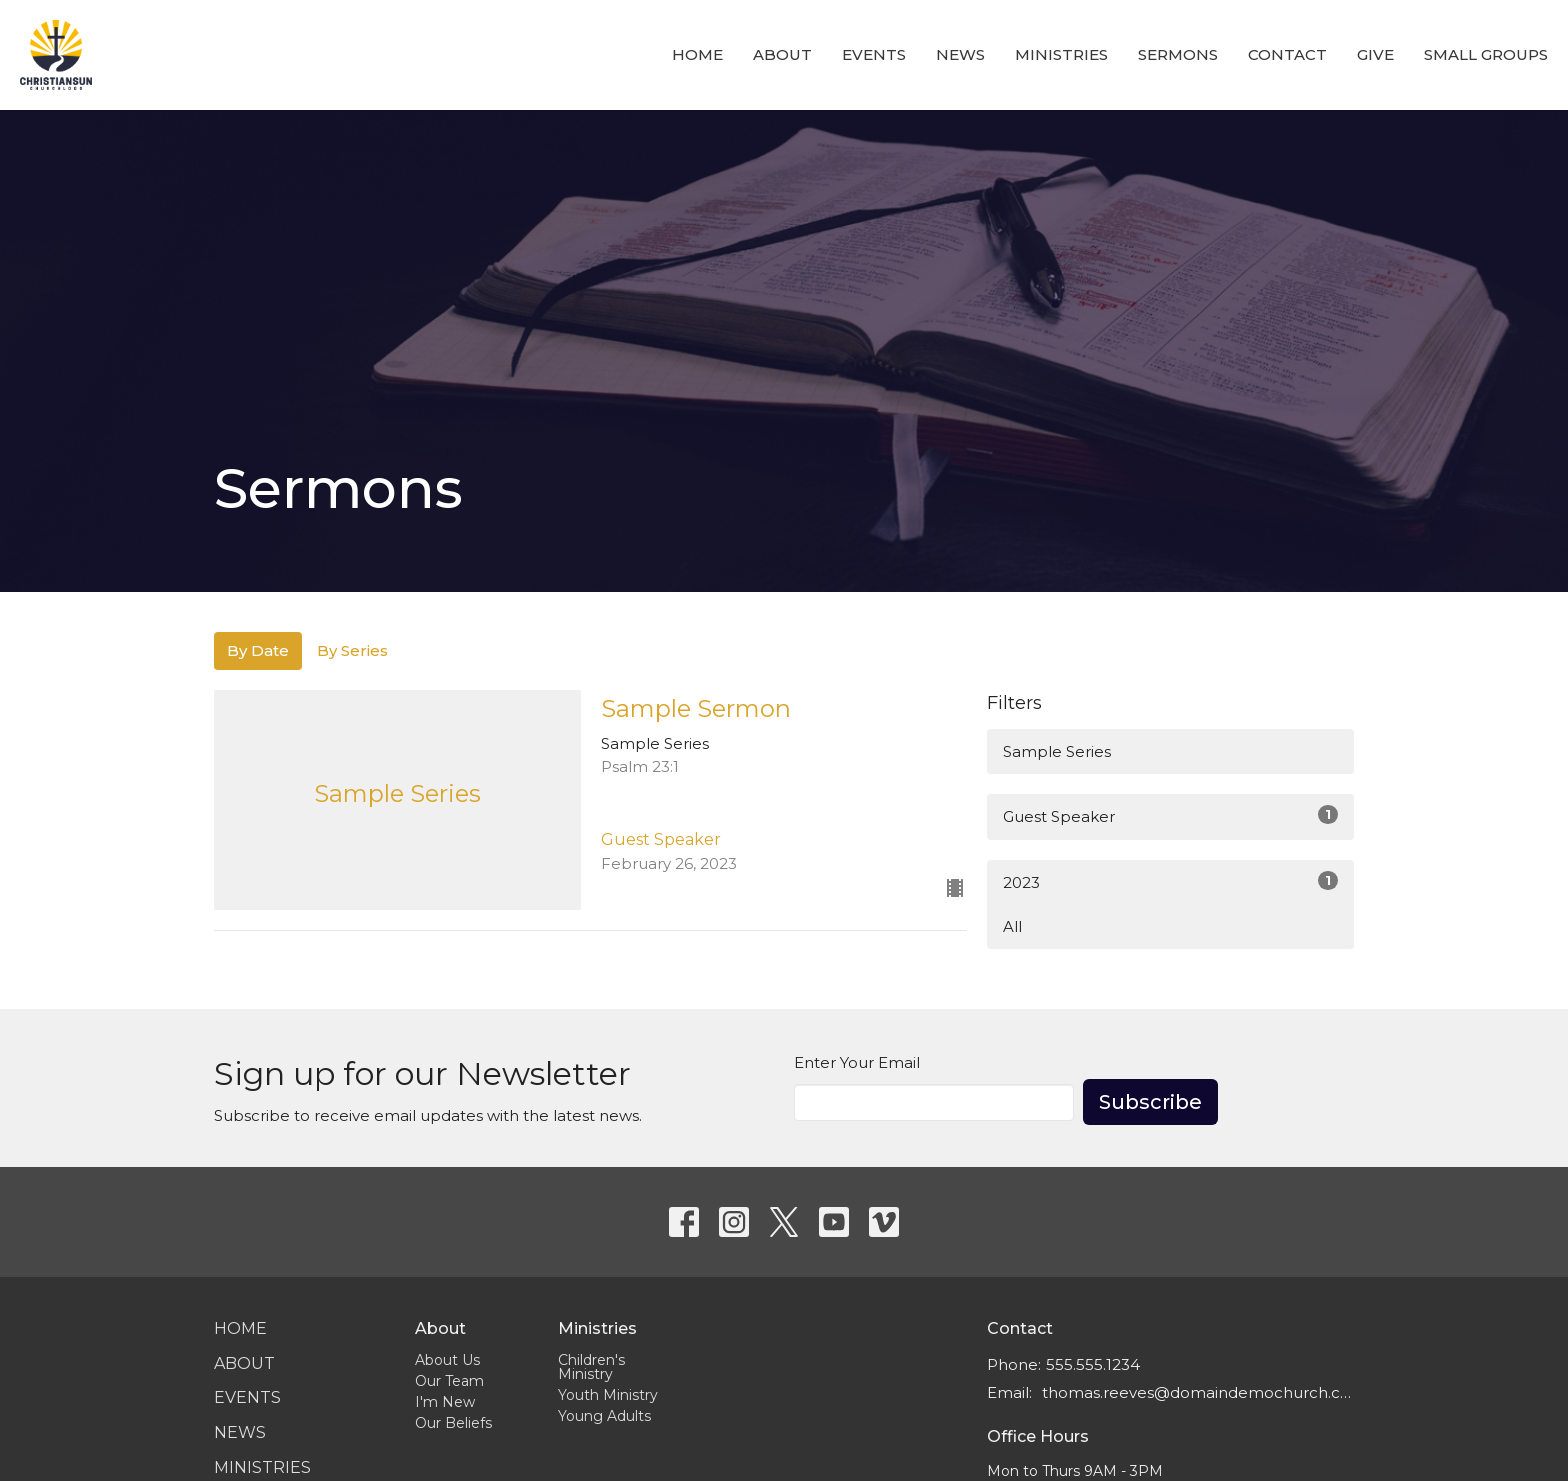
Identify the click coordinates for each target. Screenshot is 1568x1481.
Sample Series (1057, 751)
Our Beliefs (453, 1423)
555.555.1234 (1093, 1364)
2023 (1170, 881)
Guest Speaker (1170, 815)
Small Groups (1486, 54)
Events (874, 54)
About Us (447, 1360)
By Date (258, 650)
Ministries (1061, 54)
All (1012, 926)
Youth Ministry (608, 1395)
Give (1375, 54)
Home (697, 54)
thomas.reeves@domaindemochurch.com (1198, 1392)
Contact (1287, 54)
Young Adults (604, 1416)
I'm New (445, 1402)
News (960, 54)
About (782, 54)
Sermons (1178, 54)
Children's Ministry (591, 1367)
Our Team (449, 1381)
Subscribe (1150, 1102)
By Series (352, 650)
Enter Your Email (857, 1062)
